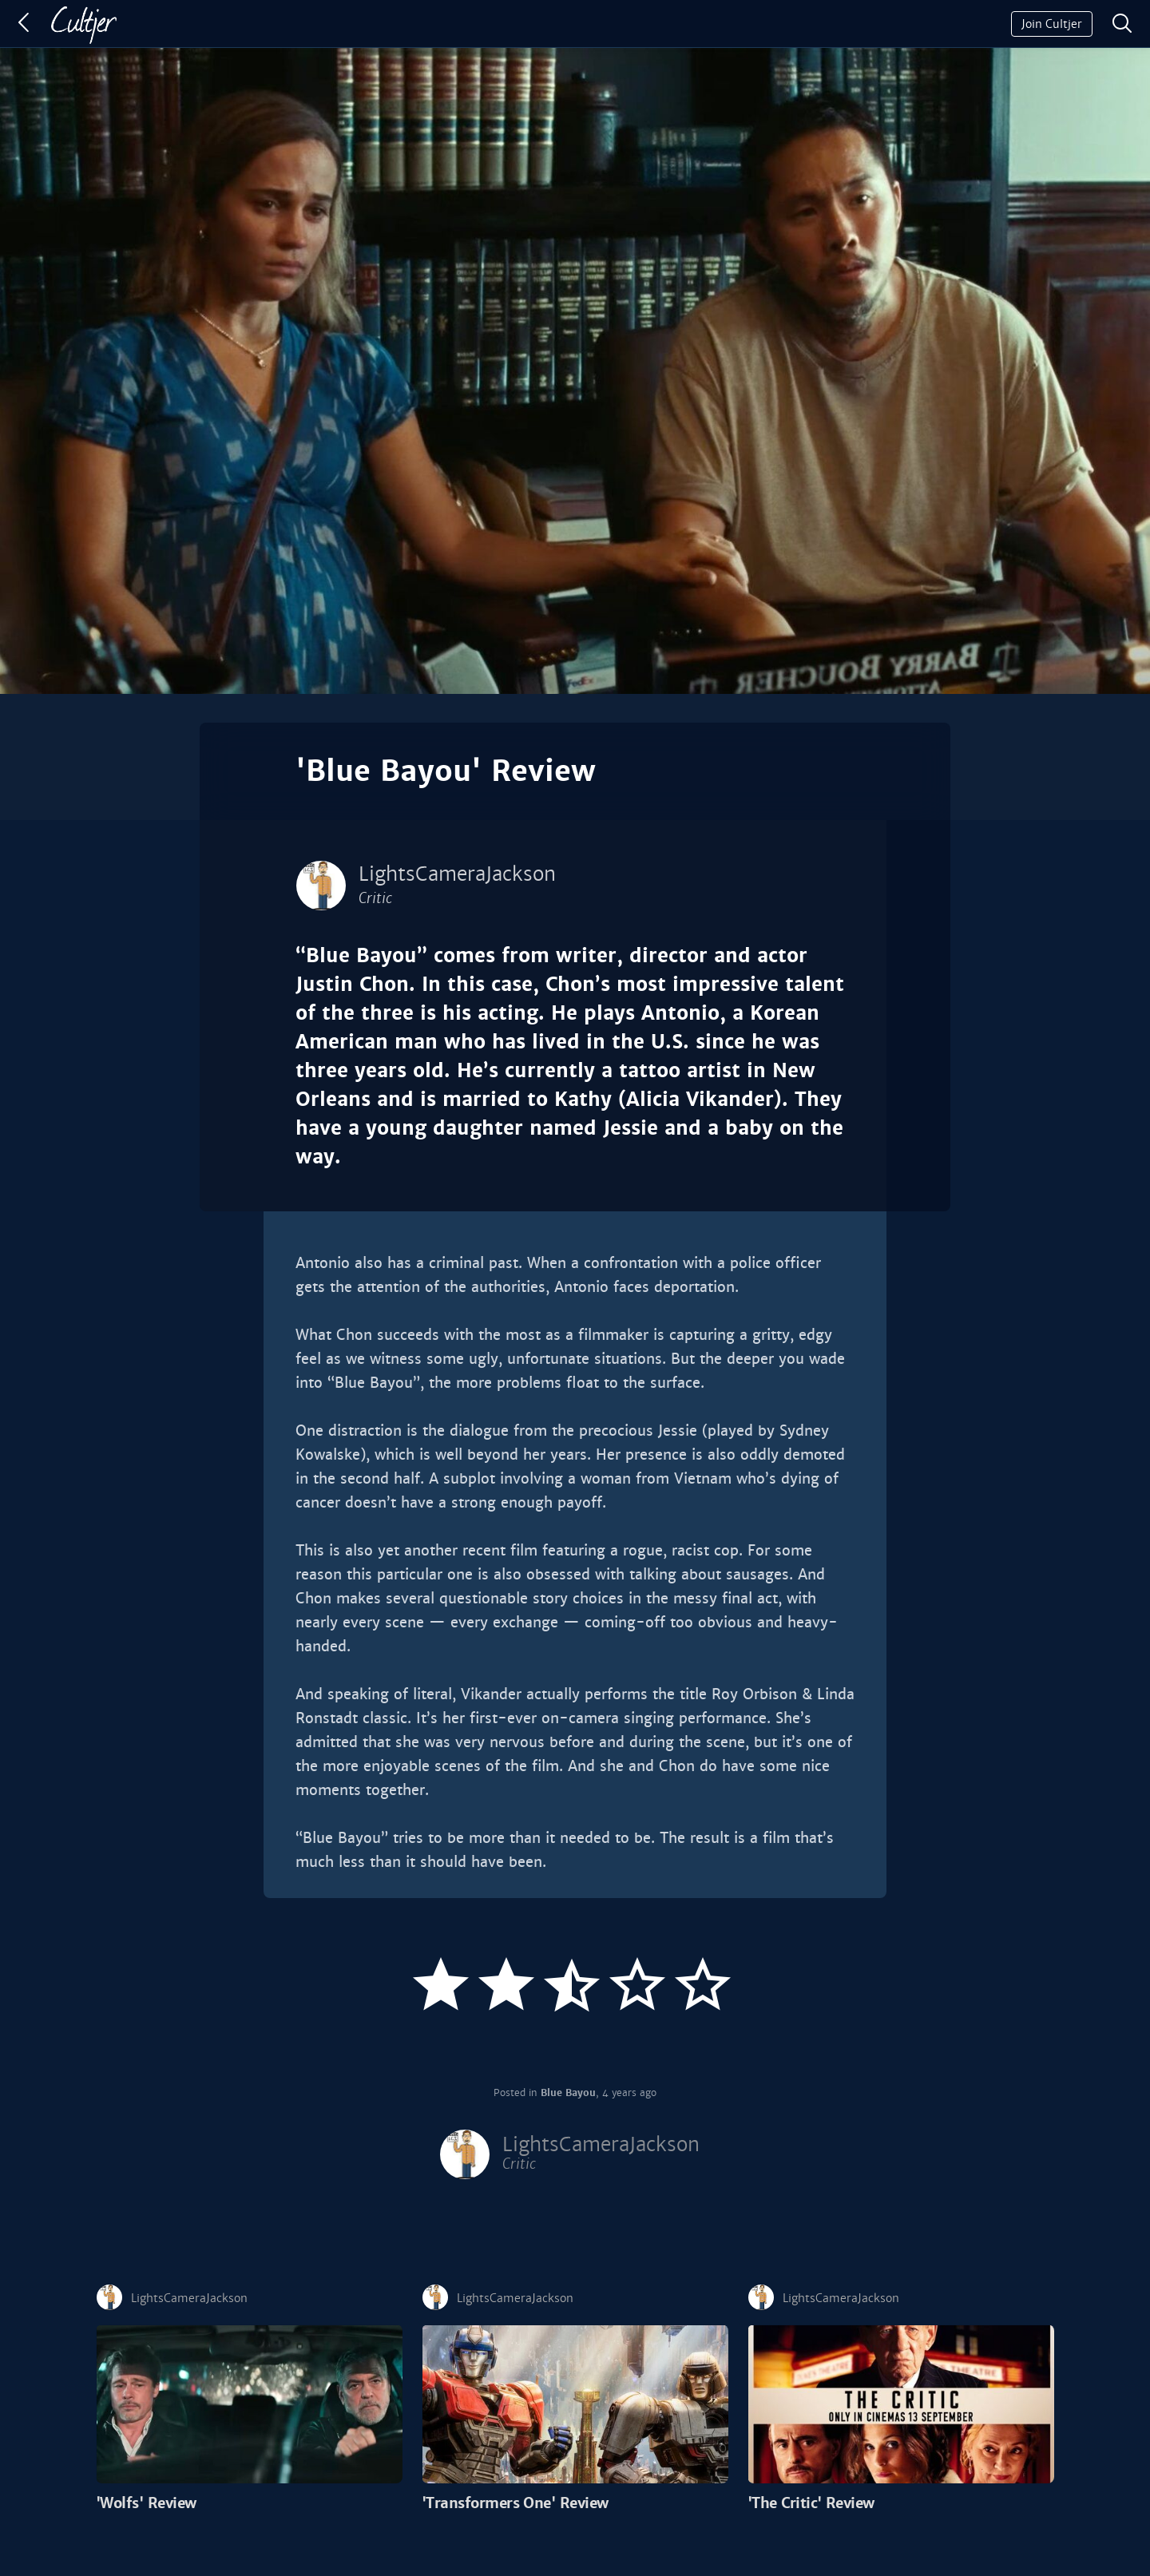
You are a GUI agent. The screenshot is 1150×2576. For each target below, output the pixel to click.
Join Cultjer (1051, 24)
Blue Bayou (568, 2093)
